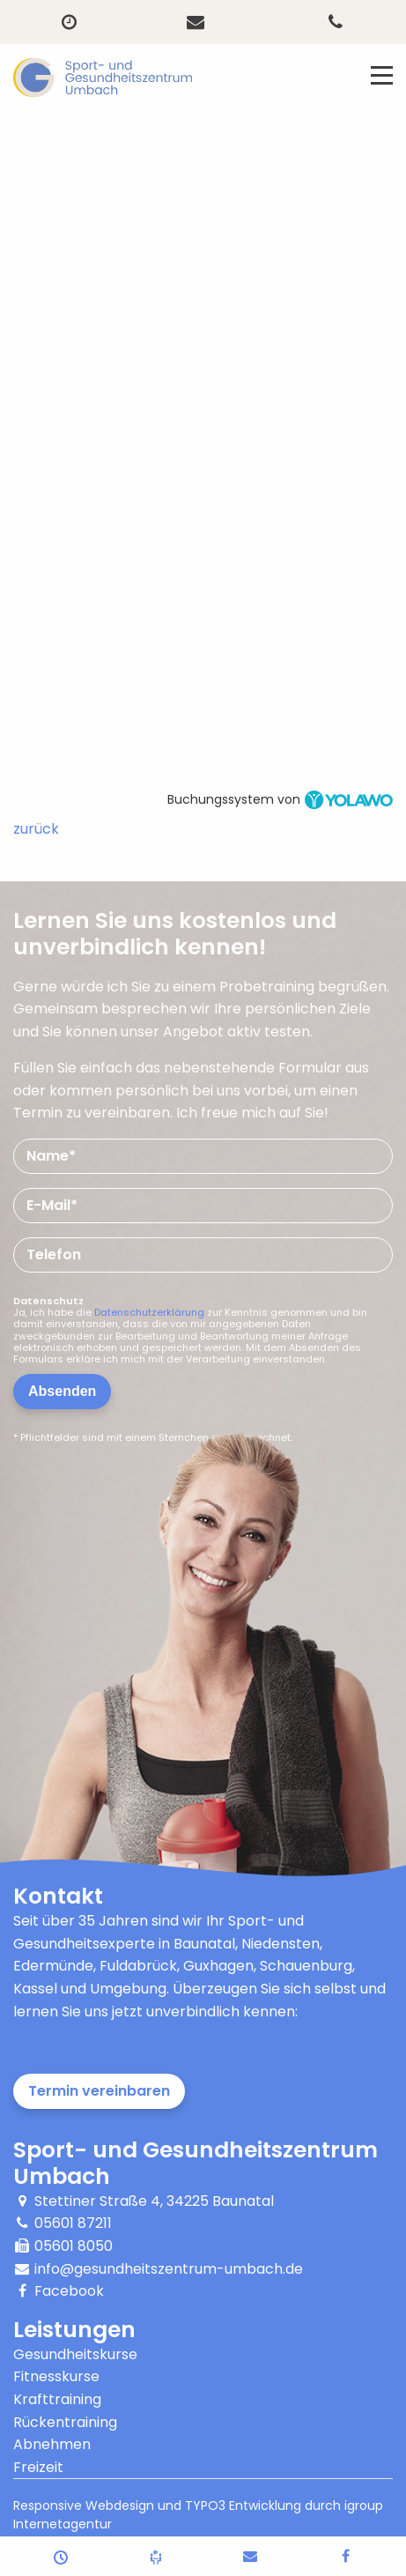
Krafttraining (57, 2399)
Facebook (69, 2291)
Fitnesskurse (56, 2376)
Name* (51, 1156)
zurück (36, 829)
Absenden (62, 1391)
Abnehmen (52, 2444)
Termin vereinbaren (99, 2091)
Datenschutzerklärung (149, 1312)
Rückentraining (65, 2422)
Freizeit (38, 2467)
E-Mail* (52, 1205)
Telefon (53, 1254)
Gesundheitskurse (75, 2354)
